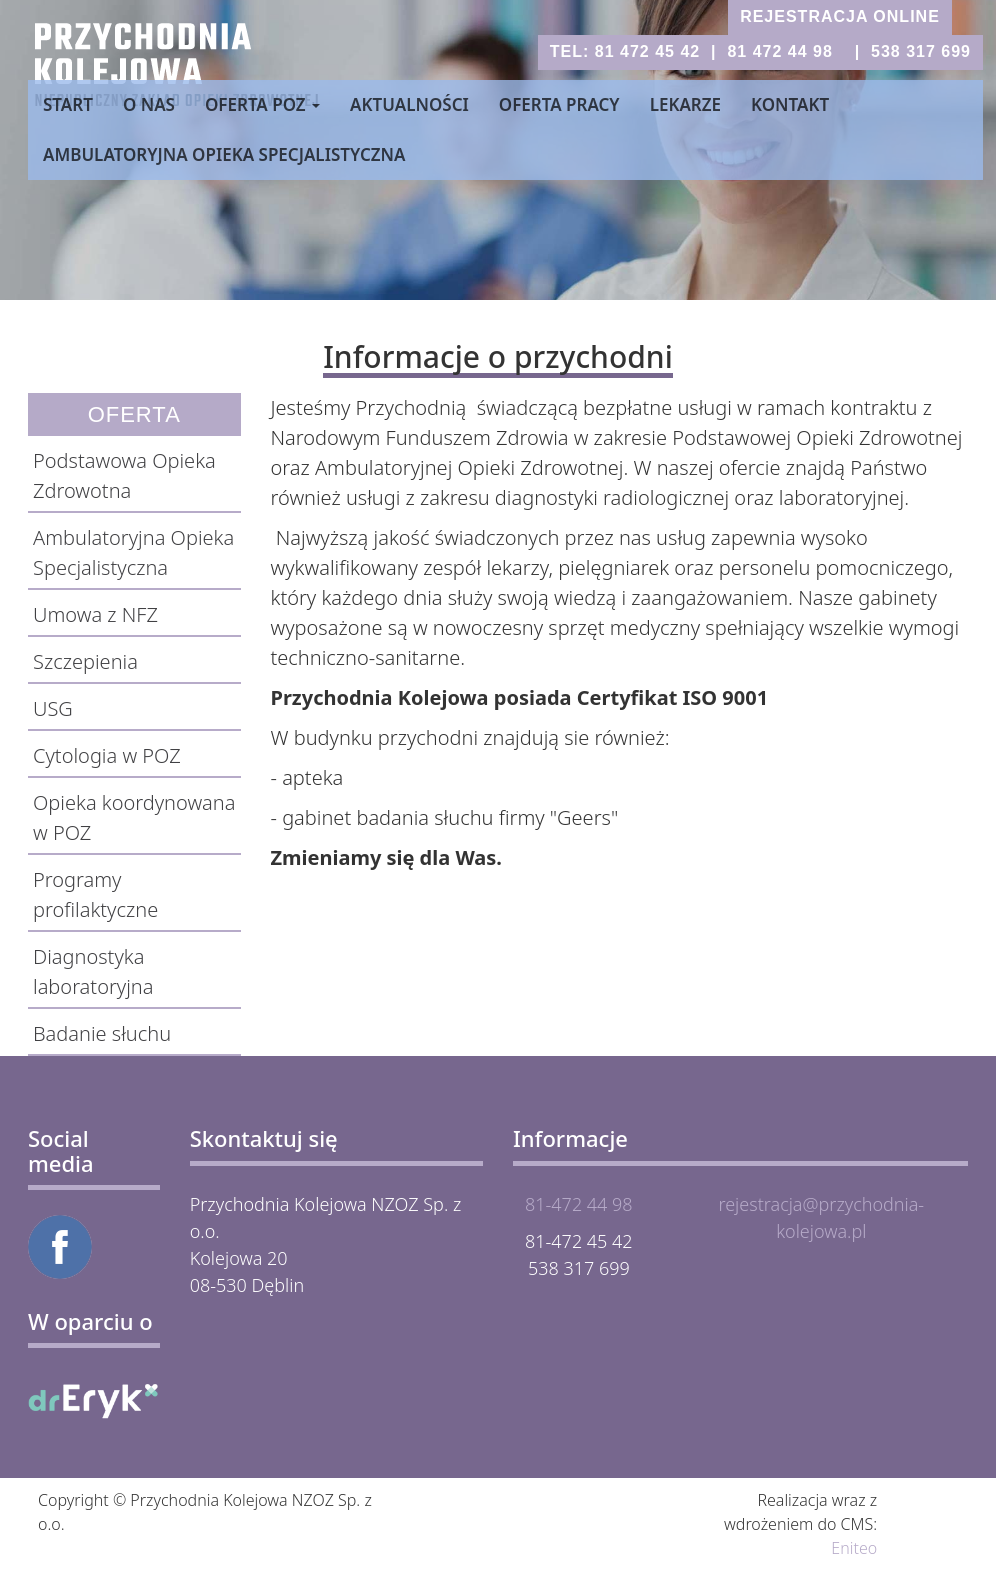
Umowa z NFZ (95, 614)
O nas (149, 104)
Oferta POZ (262, 104)
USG (53, 708)
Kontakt (790, 104)
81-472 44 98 (579, 1204)
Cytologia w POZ (107, 755)
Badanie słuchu (102, 1033)
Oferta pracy (559, 104)
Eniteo (854, 1548)
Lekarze (685, 104)
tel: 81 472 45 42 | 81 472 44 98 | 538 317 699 (760, 51)
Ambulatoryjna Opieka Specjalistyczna (224, 154)
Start (68, 104)
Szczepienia (85, 661)
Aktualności (409, 104)
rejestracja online (840, 16)
